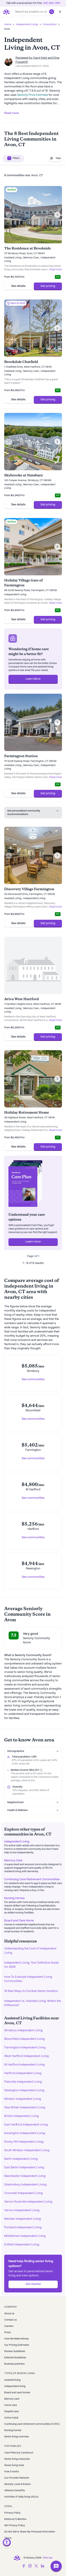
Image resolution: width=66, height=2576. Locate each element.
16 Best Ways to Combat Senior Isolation (31, 1991)
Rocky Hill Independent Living (23, 2142)
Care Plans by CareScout (18, 2453)
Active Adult (11, 2418)
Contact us (10, 2320)
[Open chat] (56, 2566)
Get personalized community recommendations (33, 812)
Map (55, 158)
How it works (11, 2471)
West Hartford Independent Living (26, 2056)
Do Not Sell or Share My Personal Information (29, 2532)
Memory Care (13, 1860)
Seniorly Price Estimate (32, 95)
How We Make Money (16, 2339)
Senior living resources (17, 2459)
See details (18, 286)
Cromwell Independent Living (23, 2193)
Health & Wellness (33, 1810)
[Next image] (57, 215)
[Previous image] (9, 215)
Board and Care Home (19, 1920)
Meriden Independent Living (22, 2219)
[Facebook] (23, 2566)
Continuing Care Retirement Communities (32, 1879)
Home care (10, 2405)
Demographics (33, 1751)
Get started (33, 2284)
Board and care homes (17, 2392)
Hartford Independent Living (22, 2073)
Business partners (14, 2364)
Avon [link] (7, 29)
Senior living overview (16, 2436)
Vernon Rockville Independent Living (28, 2201)
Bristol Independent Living (21, 2116)
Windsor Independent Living (22, 2099)
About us (9, 2313)
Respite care (11, 2411)
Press (7, 2332)
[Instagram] (30, 2566)
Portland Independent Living (23, 2227)
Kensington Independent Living (24, 2133)
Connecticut (50, 24)
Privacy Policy (12, 2513)
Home (7, 24)
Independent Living (27, 24)
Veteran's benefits (14, 2490)
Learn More (33, 679)
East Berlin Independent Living (24, 2167)
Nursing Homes (14, 1898)
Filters (13, 158)
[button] (51, 11)
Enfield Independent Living (21, 2244)
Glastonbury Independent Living (25, 2184)
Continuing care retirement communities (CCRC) (32, 2424)
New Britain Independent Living (24, 2107)
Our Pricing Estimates (16, 2345)
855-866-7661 (51, 3)
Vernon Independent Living (21, 2210)
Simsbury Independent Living (23, 2030)
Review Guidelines (14, 2351)
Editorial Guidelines (15, 2357)
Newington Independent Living (24, 2090)
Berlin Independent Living (21, 2159)
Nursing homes (12, 2430)
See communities (33, 1379)
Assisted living (12, 2380)
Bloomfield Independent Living (24, 2039)
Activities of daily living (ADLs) (21, 2497)
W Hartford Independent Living (24, 2064)
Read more (11, 113)
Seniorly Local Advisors (17, 2484)
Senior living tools (14, 2465)
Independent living (15, 2386)
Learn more (33, 1241)
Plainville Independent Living (23, 2082)
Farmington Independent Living (25, 2047)
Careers (8, 2326)
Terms (7, 2538)
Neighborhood (33, 1802)
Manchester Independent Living (25, 2176)
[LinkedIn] (42, 2566)
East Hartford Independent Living (26, 2124)
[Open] (60, 12)
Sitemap (48, 2558)
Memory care (11, 2399)
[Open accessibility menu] (7, 2542)
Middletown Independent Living (25, 2236)
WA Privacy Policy (14, 2525)
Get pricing (47, 286)
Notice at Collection (15, 2519)
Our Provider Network (16, 2478)
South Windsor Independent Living (26, 2150)
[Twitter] (36, 2566)
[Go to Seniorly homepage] (7, 11)
